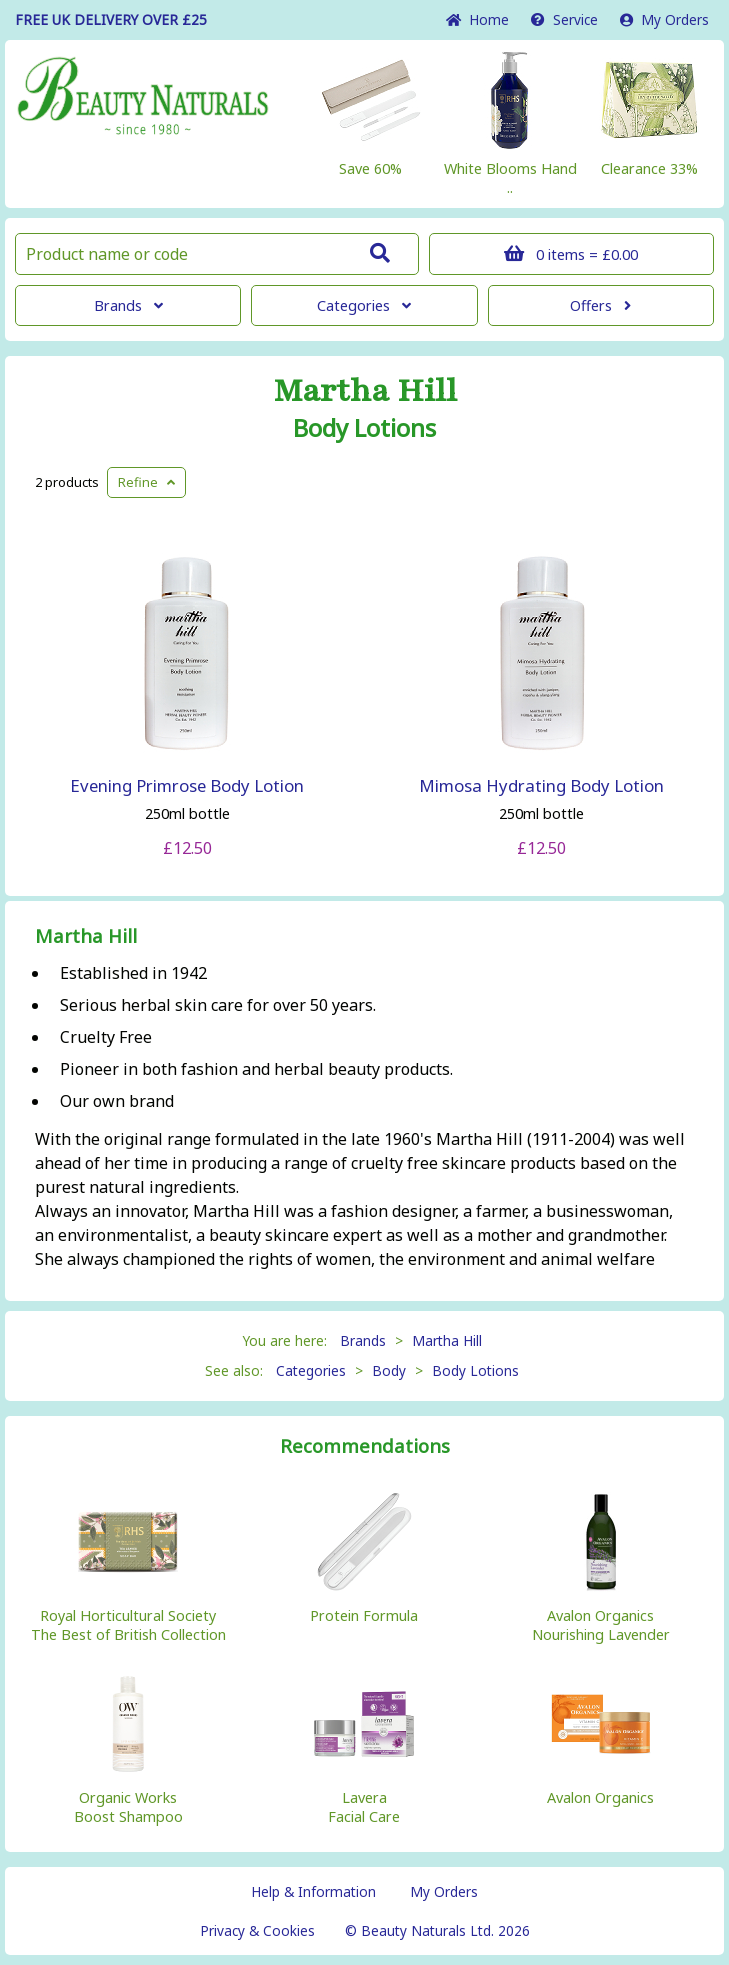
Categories (364, 305)
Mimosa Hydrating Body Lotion (541, 785)
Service (564, 19)
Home (477, 19)
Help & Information (313, 1891)
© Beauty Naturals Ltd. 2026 (437, 1930)
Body (389, 1370)
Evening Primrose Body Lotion (187, 785)
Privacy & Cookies (257, 1930)
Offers (600, 305)
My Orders (664, 19)
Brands (128, 305)
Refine (146, 482)
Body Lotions (364, 428)
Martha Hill (365, 391)
